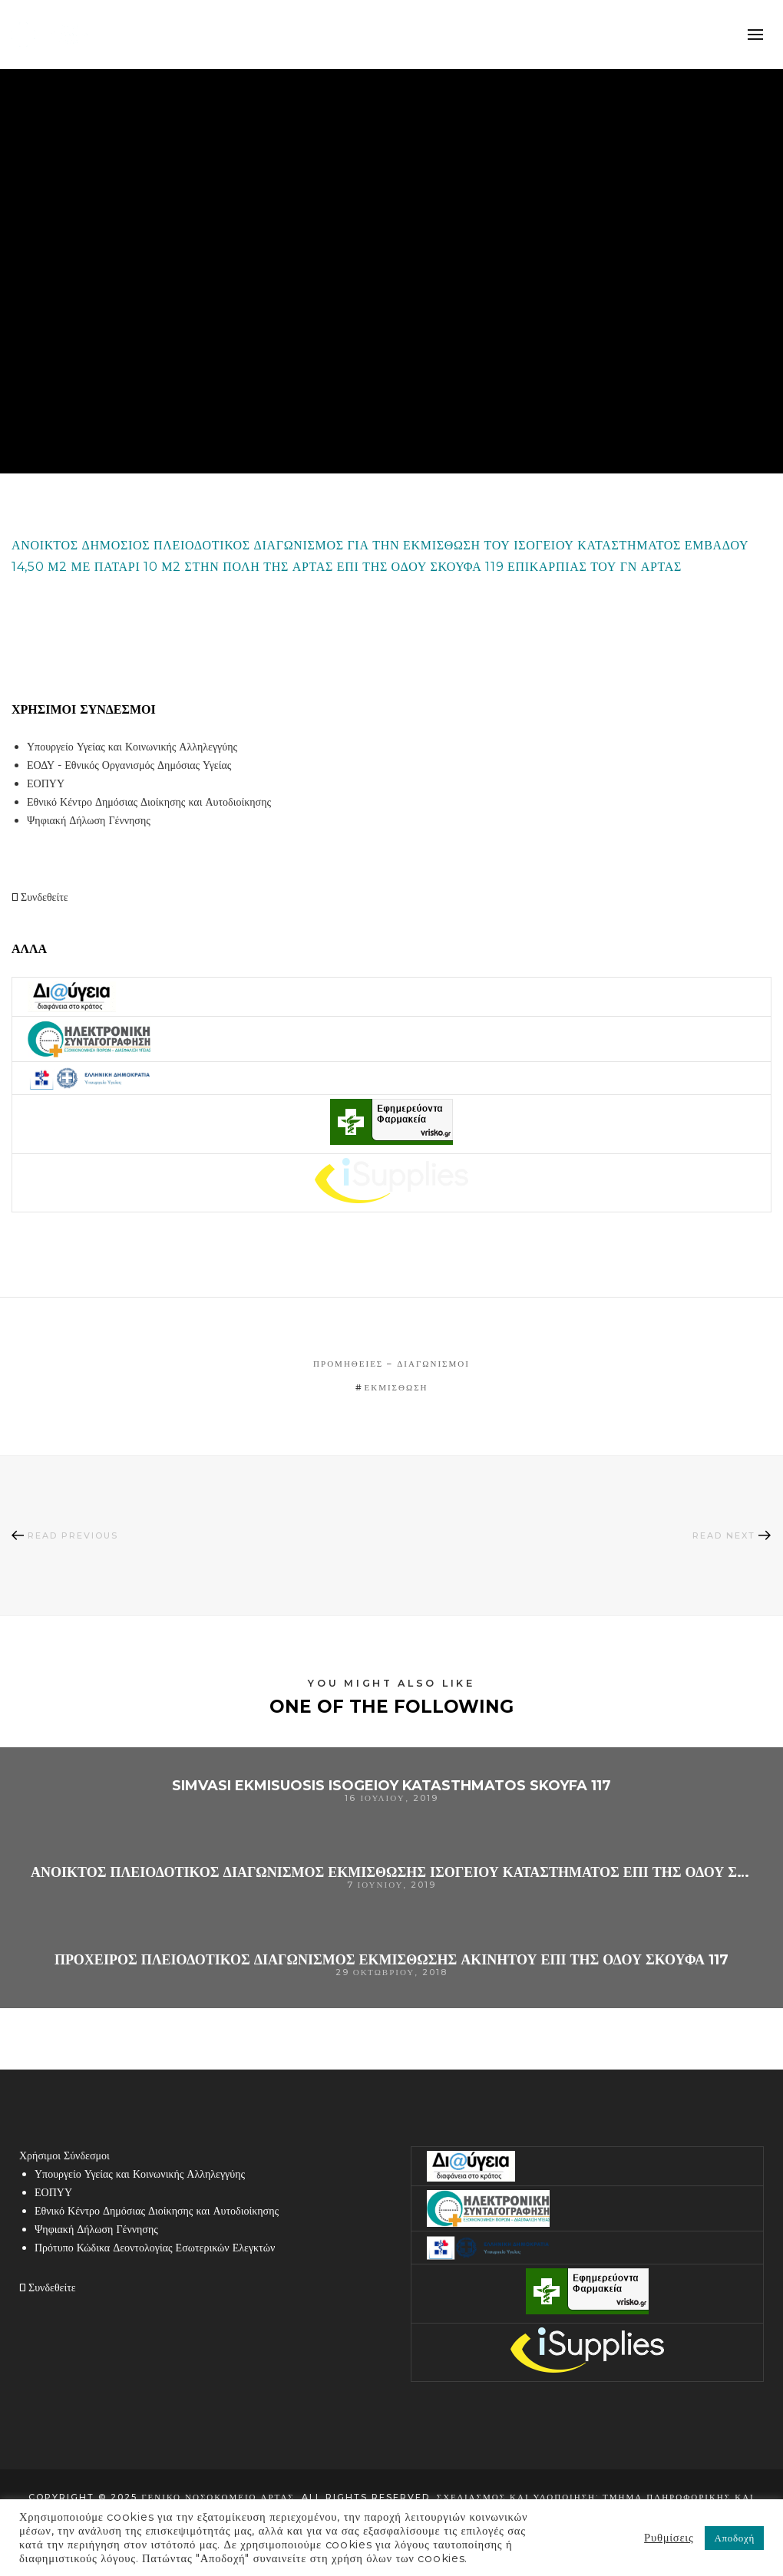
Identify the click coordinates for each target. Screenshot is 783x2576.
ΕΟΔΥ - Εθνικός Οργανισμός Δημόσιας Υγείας (129, 765)
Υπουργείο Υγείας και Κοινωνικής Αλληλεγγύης (132, 747)
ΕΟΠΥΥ (45, 783)
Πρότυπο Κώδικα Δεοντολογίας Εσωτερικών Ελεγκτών (155, 2247)
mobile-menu (756, 34)
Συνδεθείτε (40, 897)
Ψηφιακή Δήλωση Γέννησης (88, 820)
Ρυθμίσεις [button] (668, 2538)
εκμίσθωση (396, 1387)
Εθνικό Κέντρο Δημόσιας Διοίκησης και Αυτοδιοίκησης (149, 802)
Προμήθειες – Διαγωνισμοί (391, 1363)
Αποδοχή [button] (734, 2537)
